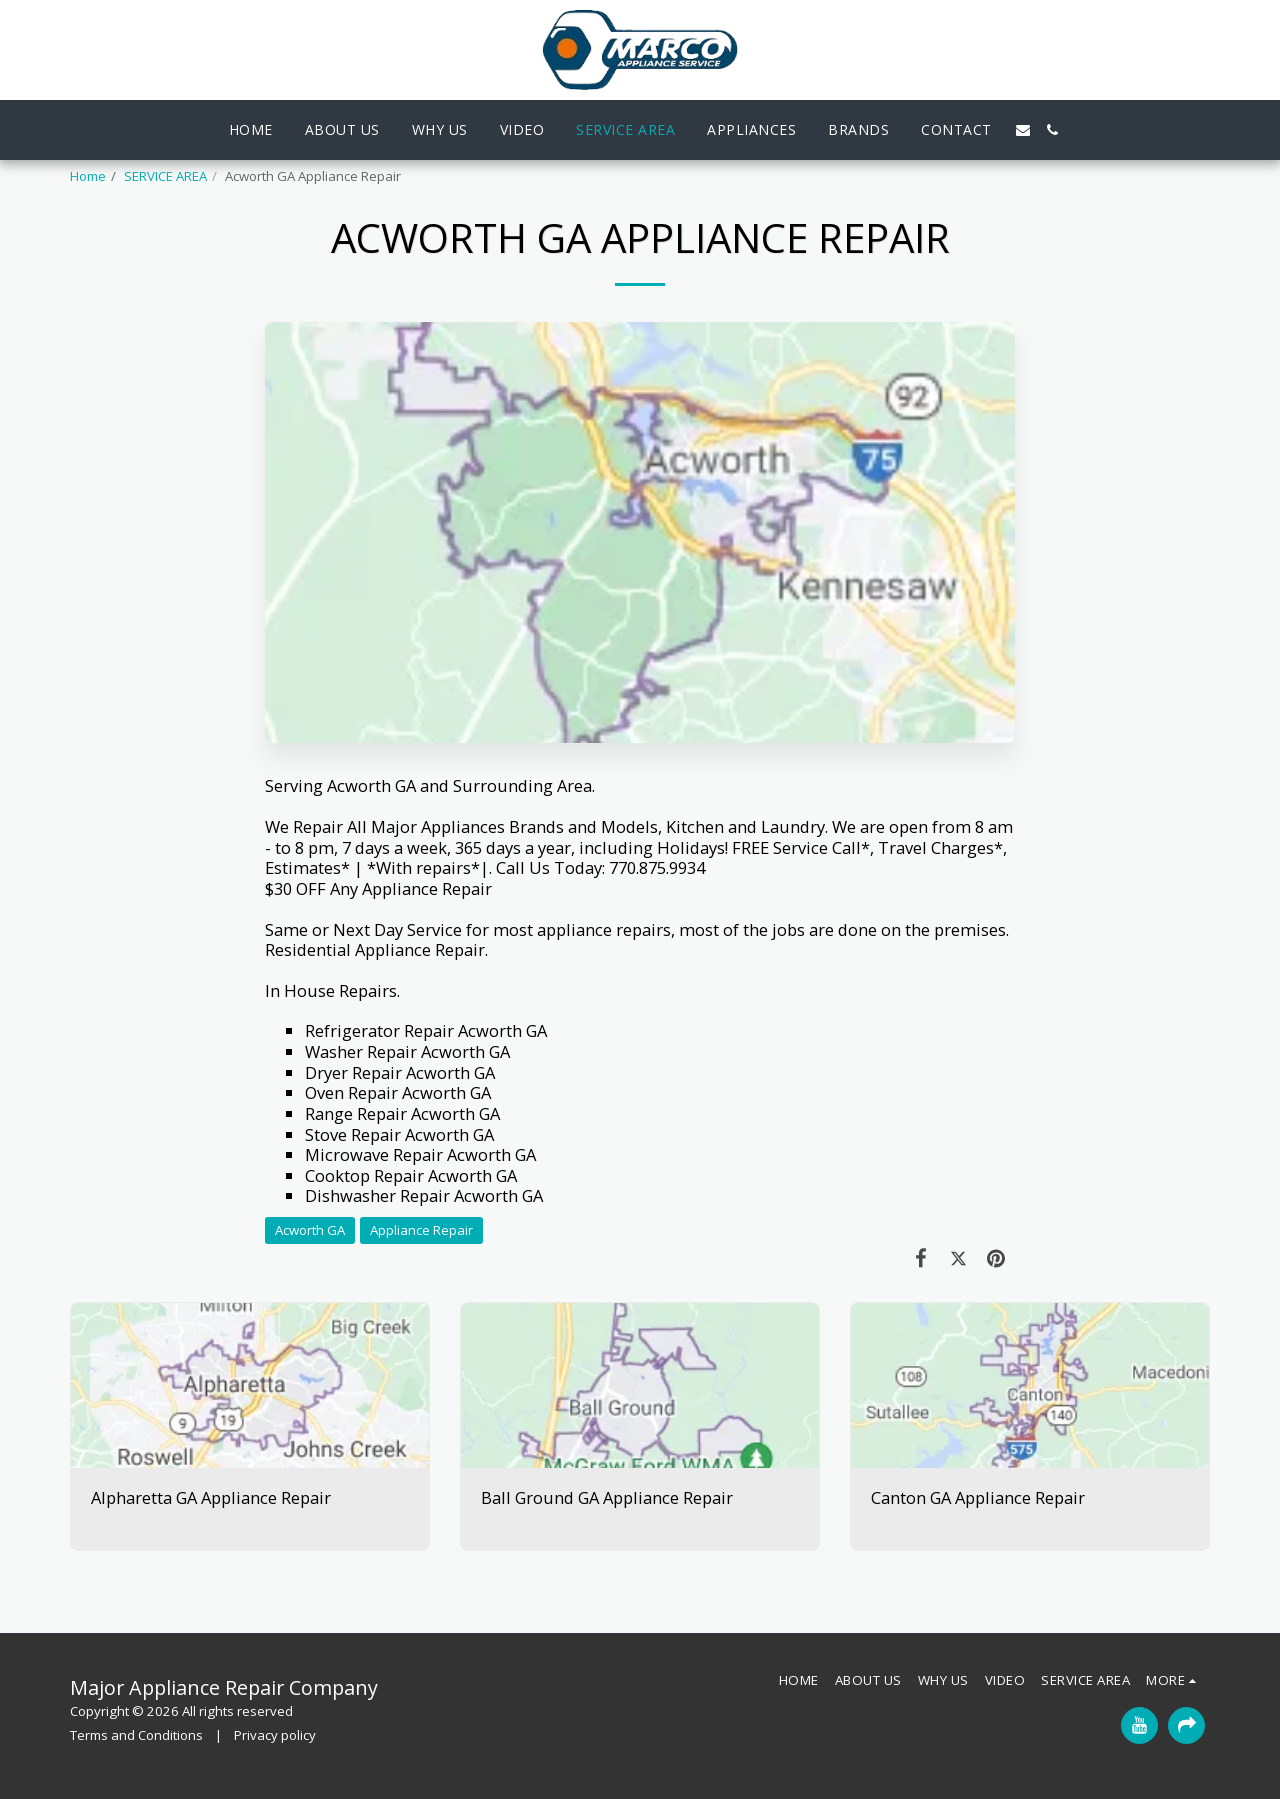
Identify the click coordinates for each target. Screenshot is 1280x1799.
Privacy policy (275, 1735)
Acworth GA (310, 1230)
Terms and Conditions (136, 1735)
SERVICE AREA (165, 176)
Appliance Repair (421, 1230)
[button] (1023, 130)
